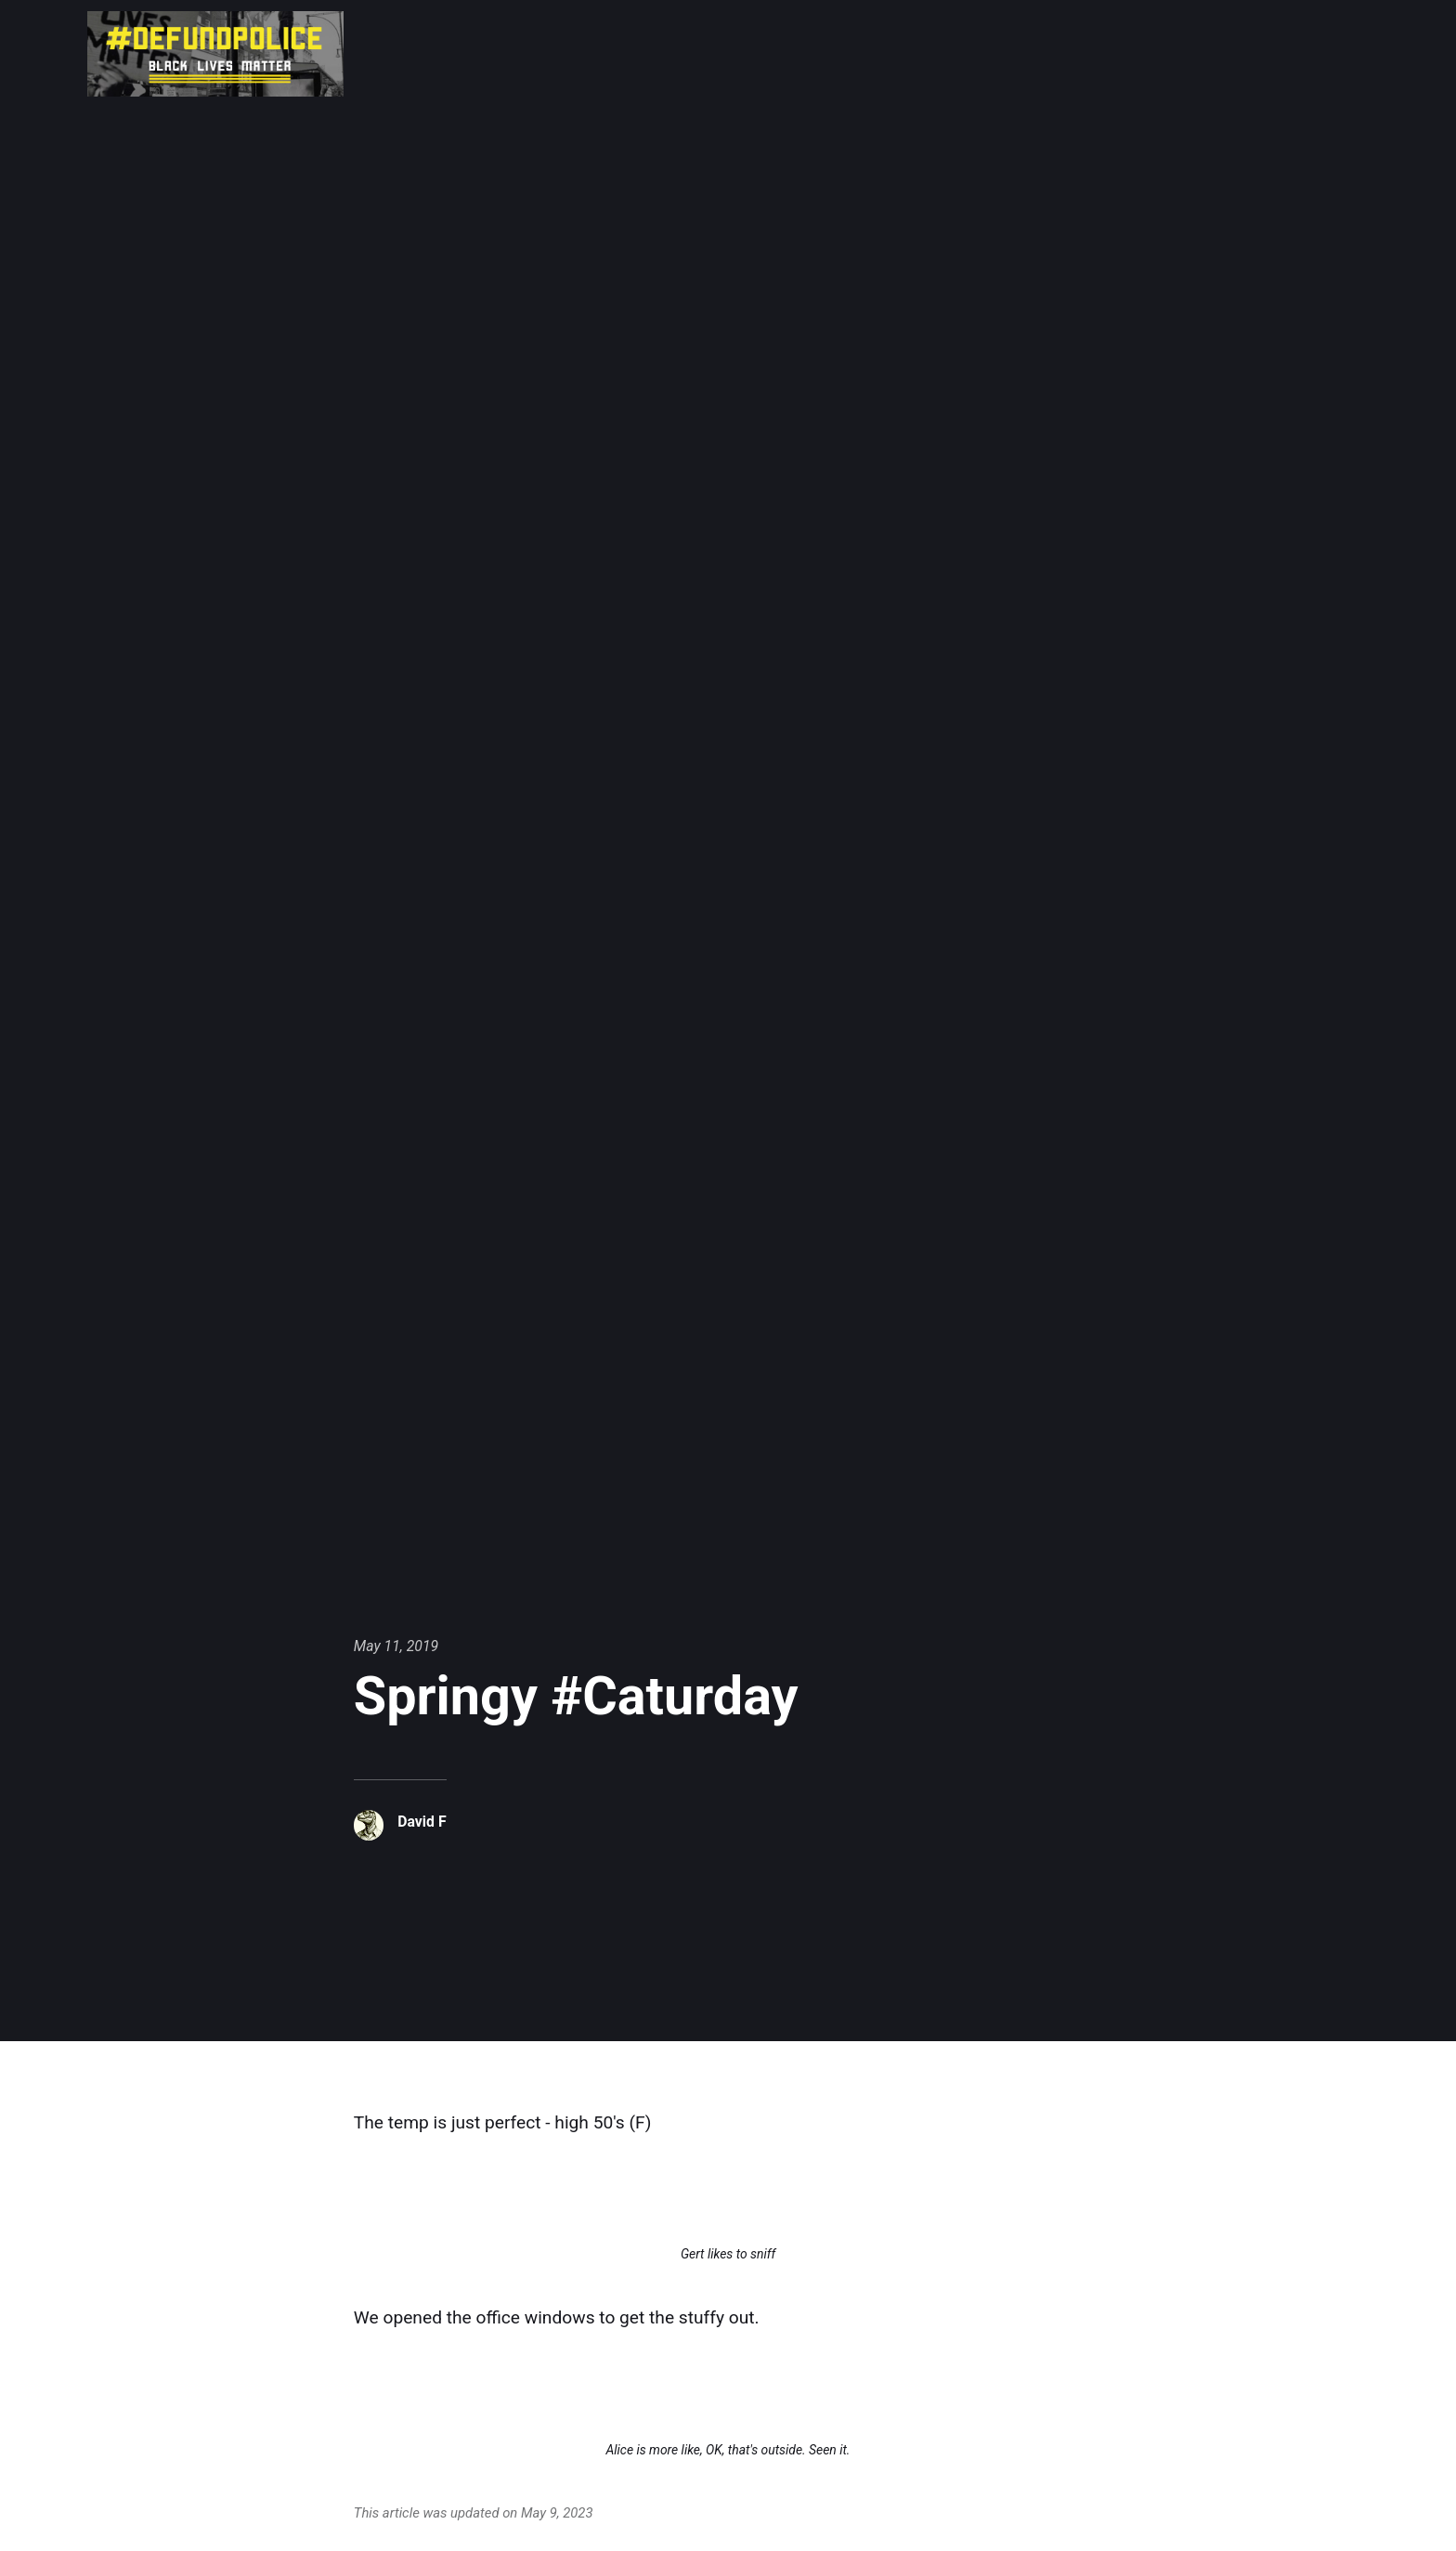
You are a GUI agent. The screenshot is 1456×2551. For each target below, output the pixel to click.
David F (421, 1821)
